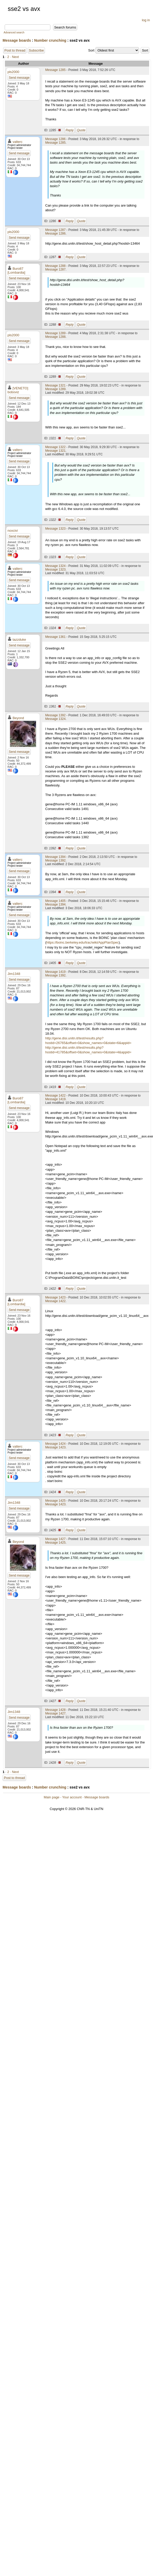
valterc (17, 142)
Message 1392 (55, 715)
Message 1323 (55, 528)
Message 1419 (55, 972)
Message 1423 (55, 1297)
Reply (70, 130)
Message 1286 (55, 139)
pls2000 (13, 72)
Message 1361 (55, 637)
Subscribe (36, 50)
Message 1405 (55, 901)
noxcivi (12, 530)
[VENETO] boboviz (17, 390)
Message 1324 (55, 566)
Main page (51, 1797)
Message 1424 (55, 1444)
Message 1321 (55, 385)
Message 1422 (55, 1095)
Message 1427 (55, 1539)
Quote (81, 130)
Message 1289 (55, 333)
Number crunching (50, 40)
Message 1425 (55, 1500)
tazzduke (19, 639)
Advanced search (14, 32)
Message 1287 (55, 230)
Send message (19, 77)
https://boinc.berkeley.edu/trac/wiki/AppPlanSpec (82, 942)
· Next (14, 57)
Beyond (18, 718)
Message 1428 (55, 1710)
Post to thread (14, 50)
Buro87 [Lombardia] (16, 270)
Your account (71, 1797)
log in (146, 20)
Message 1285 (55, 70)
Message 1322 (55, 447)
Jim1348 (13, 974)
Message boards (17, 40)
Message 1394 (55, 857)
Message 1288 (55, 266)
